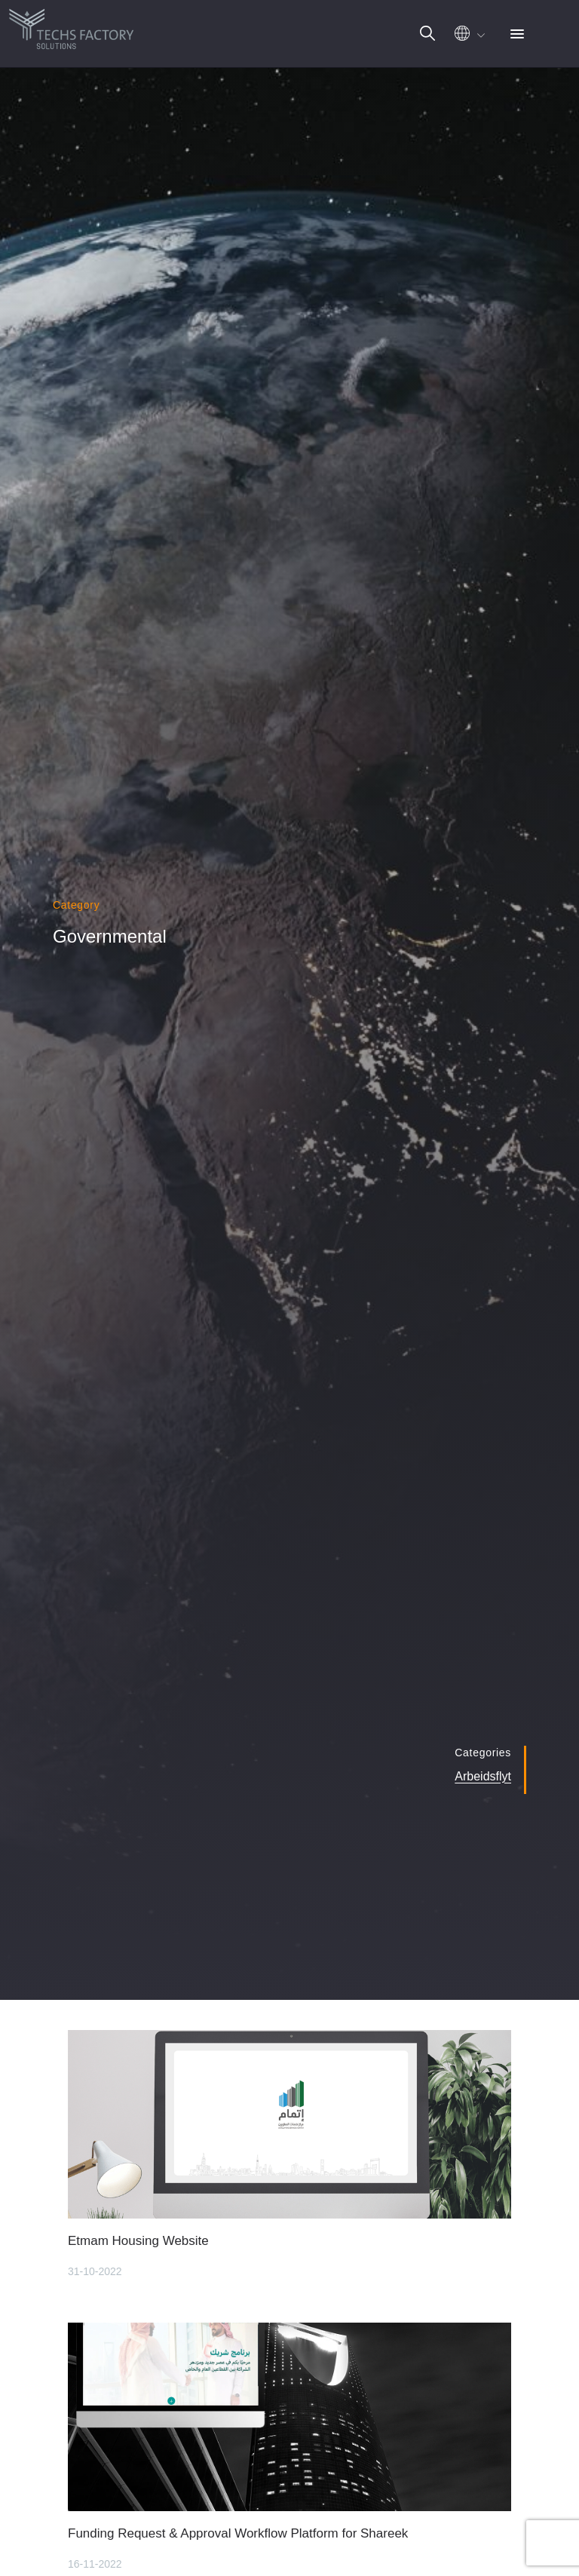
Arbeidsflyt (483, 1776)
